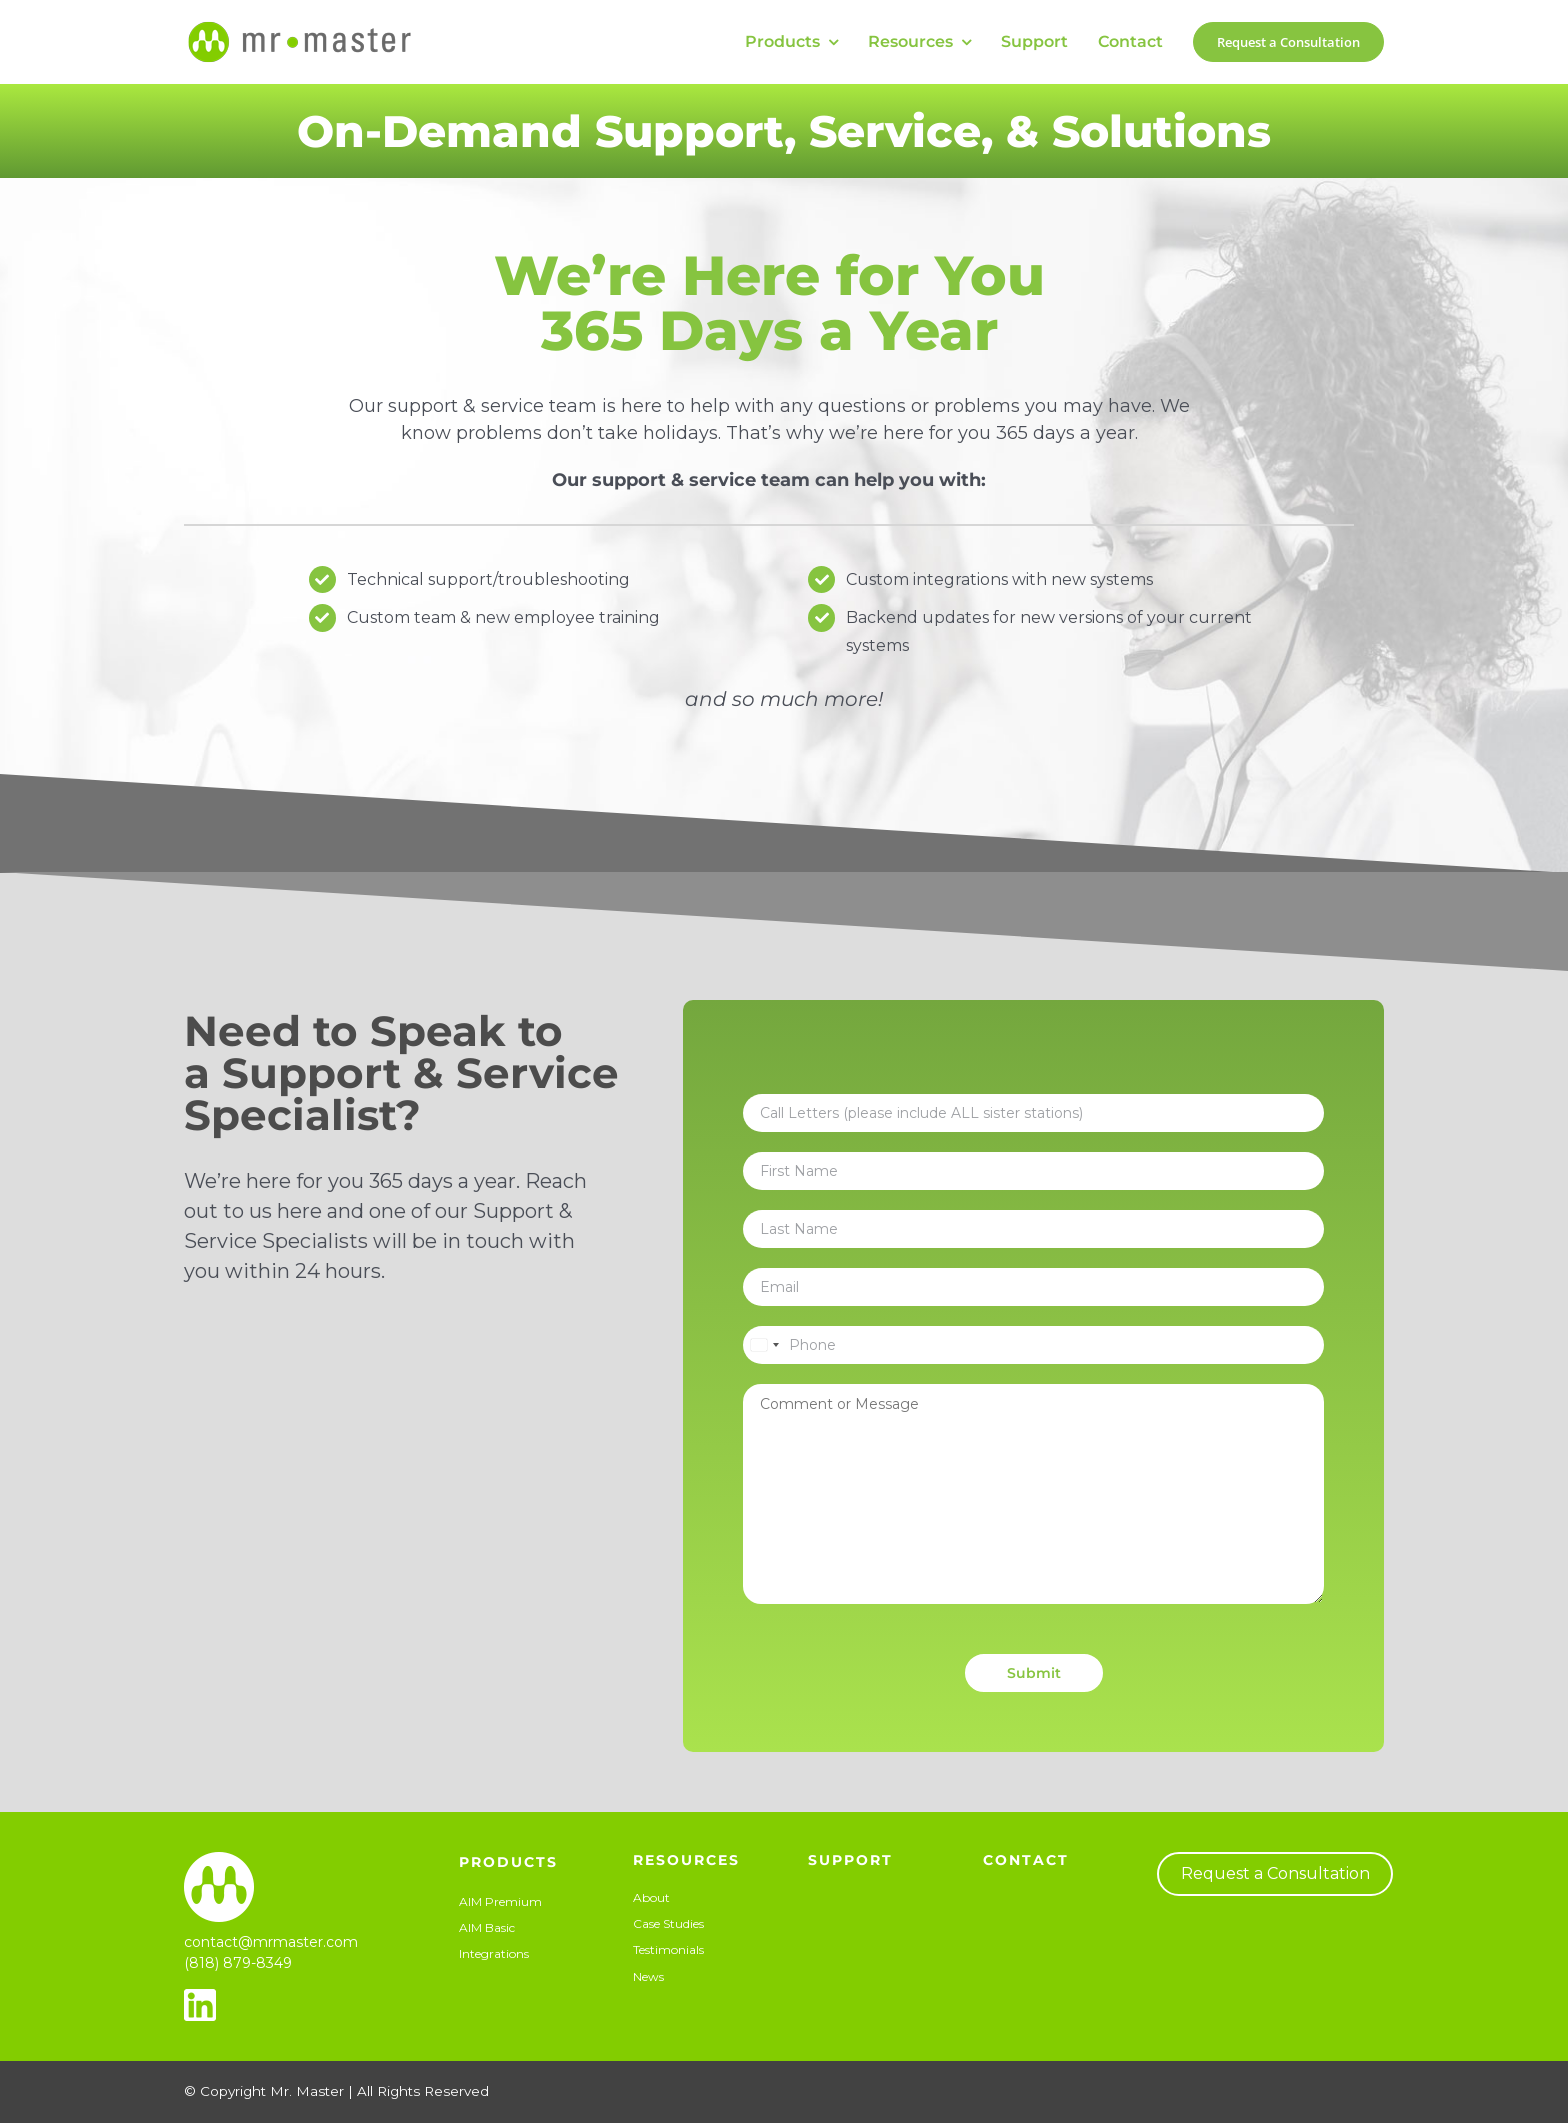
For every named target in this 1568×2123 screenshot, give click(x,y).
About (651, 1897)
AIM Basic (487, 1927)
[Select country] (764, 1345)
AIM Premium (500, 1901)
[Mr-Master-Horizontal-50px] (299, 24)
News (648, 1976)
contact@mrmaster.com (271, 1942)
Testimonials (668, 1949)
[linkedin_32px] (200, 1996)
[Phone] (1033, 1345)
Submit (1034, 1673)
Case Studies (668, 1923)
